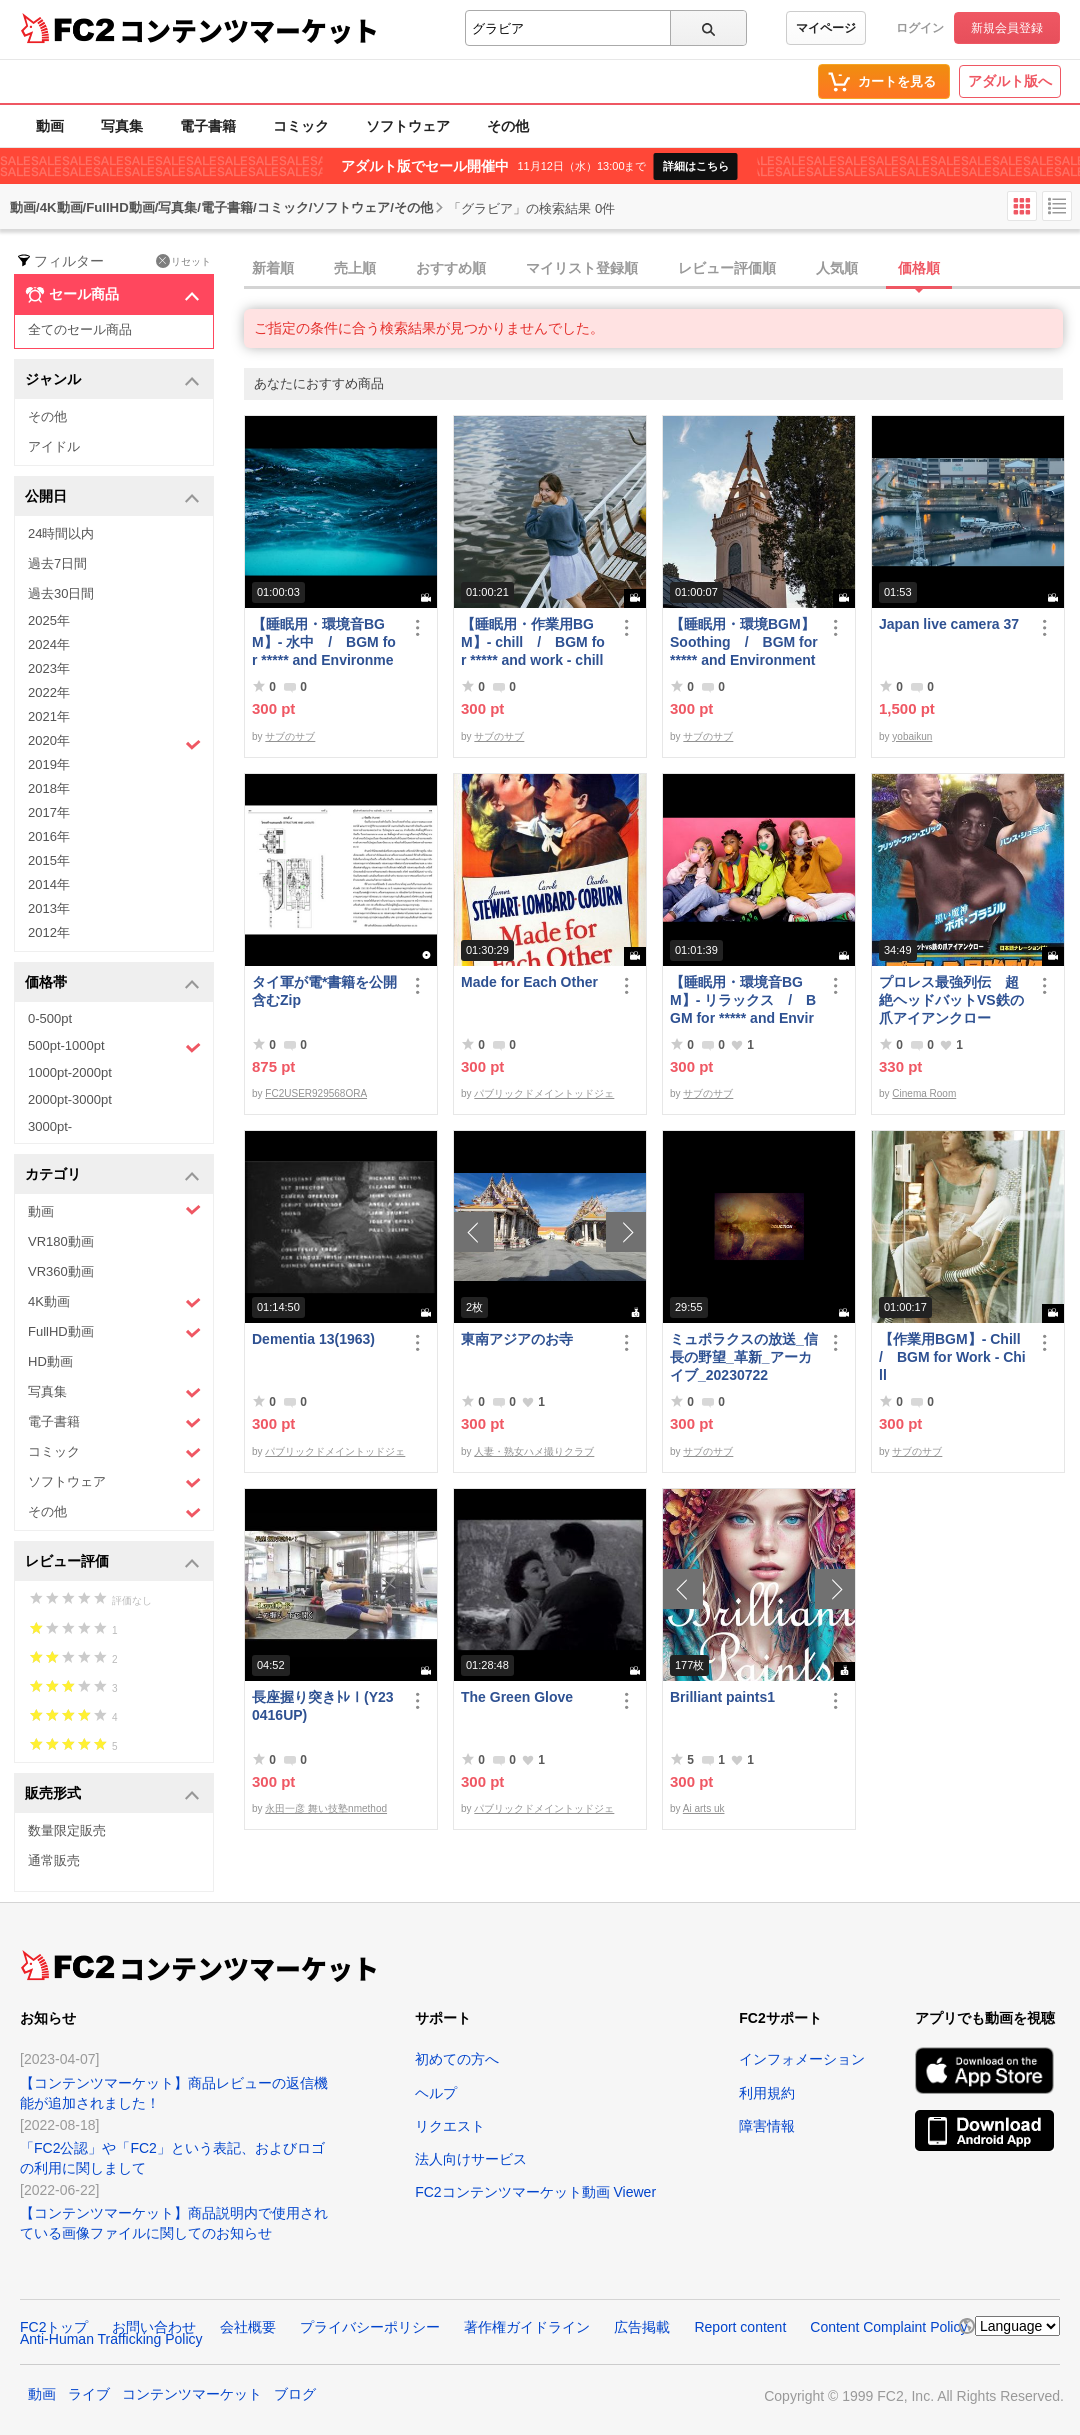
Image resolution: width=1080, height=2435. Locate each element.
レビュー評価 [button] (112, 1562)
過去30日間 (61, 593)
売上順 (355, 268)
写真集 (122, 126)
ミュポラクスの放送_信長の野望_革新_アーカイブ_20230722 (744, 1357)
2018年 (49, 788)
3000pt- (50, 1126)
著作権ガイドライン (527, 2327)
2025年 (49, 620)
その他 (508, 126)
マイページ (826, 28)
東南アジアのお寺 (517, 1339)
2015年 (49, 860)
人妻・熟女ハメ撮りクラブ (534, 1451)
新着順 (273, 268)
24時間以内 (61, 533)
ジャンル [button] (112, 380)
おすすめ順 (451, 268)
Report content (740, 2327)
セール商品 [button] (112, 295)
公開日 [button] (112, 497)
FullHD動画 (114, 1332)
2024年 (49, 644)
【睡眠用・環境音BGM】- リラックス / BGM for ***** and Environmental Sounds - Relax (744, 1000)
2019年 (49, 764)
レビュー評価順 (727, 268)
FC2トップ (54, 2327)
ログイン (920, 28)
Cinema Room (924, 1093)
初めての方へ (457, 2059)
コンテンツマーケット (249, 30)
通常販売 (54, 1860)
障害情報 (767, 2126)
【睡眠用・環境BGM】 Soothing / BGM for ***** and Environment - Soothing (744, 642)
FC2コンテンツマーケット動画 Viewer (535, 2192)
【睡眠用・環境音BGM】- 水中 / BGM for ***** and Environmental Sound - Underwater (324, 642)
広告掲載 (642, 2327)
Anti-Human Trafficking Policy (111, 2339)
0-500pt (50, 1018)
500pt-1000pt (114, 1047)
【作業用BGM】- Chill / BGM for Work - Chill (953, 1357)
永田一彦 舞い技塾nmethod (326, 1808)
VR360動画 (61, 1271)
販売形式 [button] (112, 1794)
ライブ (89, 2394)
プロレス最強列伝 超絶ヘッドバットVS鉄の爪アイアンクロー (951, 1000)
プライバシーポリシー (370, 2327)
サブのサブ (290, 736)
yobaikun (912, 736)
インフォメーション (802, 2059)
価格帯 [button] (112, 983)
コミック (301, 126)
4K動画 (114, 1302)
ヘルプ (436, 2093)
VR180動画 (61, 1241)
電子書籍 (208, 126)
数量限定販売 (67, 1830)
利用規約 (767, 2093)
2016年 (49, 836)
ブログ (295, 2394)
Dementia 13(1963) (313, 1339)
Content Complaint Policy (888, 2327)
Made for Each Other (529, 982)
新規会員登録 (1007, 28)
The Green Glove (517, 1697)
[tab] (662, 269)
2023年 (49, 668)
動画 (50, 126)
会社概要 (248, 2327)
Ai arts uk (704, 1808)
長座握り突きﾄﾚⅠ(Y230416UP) (323, 1706)
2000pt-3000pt (70, 1099)
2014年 (49, 884)
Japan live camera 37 (949, 624)
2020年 (114, 743)
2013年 (49, 908)
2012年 (49, 932)
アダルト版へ (1010, 81)
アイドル (54, 446)
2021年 (49, 716)
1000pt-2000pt (70, 1072)
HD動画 (50, 1361)
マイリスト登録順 (582, 268)
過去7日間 (57, 563)
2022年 (49, 692)
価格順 (919, 268)
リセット (183, 261)
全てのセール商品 (80, 329)
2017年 (49, 812)
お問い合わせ (154, 2327)
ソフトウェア (408, 126)
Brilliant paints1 (722, 1697)
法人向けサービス (471, 2159)
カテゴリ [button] (112, 1175)
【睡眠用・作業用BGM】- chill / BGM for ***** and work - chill (533, 642)
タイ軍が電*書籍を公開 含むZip (324, 991)
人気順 (837, 268)
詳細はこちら (696, 166)
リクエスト (450, 2126)
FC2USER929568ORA (316, 1093)
